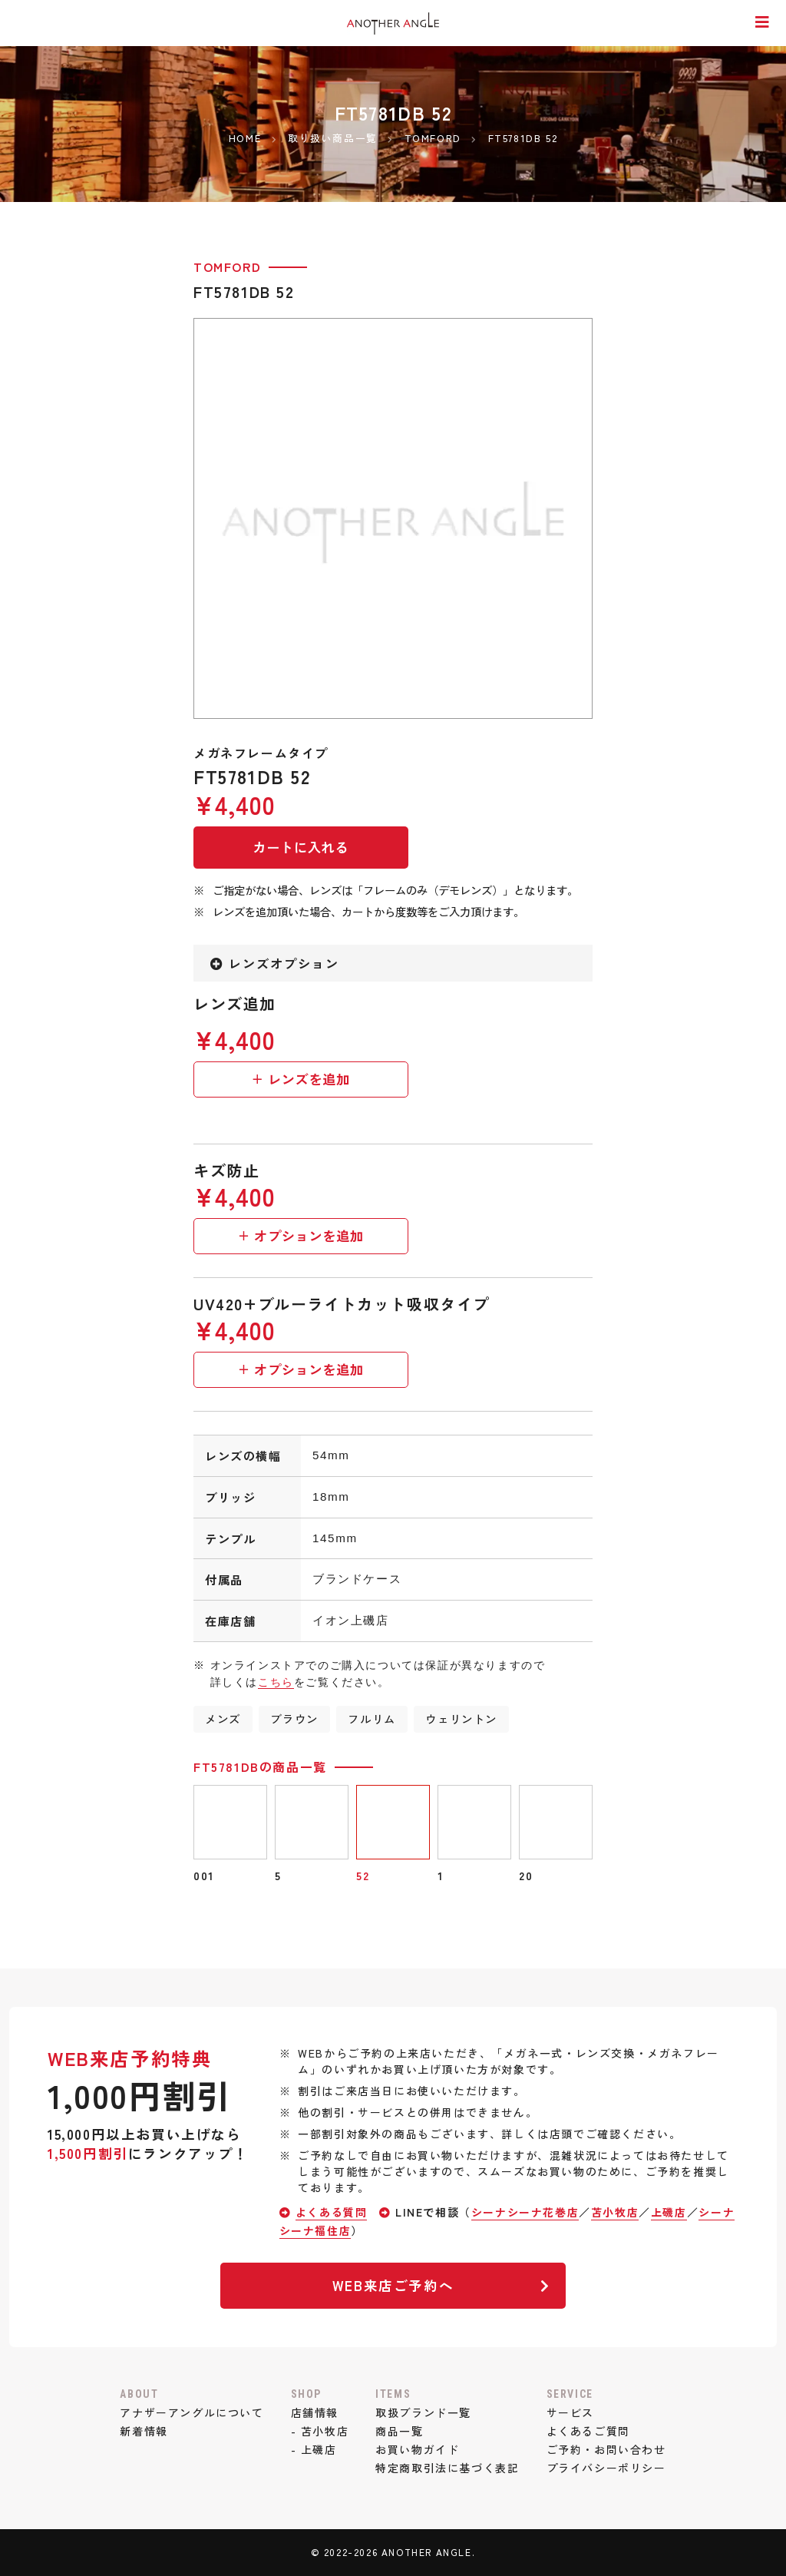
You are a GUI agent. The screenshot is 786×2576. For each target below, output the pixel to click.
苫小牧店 (615, 2212)
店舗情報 (315, 2412)
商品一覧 (399, 2431)
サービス (570, 2412)
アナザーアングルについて (191, 2412)
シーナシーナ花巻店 (525, 2212)
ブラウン (294, 1718)
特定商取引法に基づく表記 (447, 2467)
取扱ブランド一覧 (423, 2412)
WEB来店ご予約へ (441, 2285)
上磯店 (669, 2212)
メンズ (223, 1718)
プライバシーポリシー (606, 2467)
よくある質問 (332, 2212)
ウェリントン (461, 1718)
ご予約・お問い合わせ (606, 2449)
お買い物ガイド (417, 2449)
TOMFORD (227, 266)
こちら (276, 1682)
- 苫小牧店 (320, 2431)
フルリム (371, 1718)
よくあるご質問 (588, 2431)
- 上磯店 (314, 2449)
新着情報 (143, 2431)
